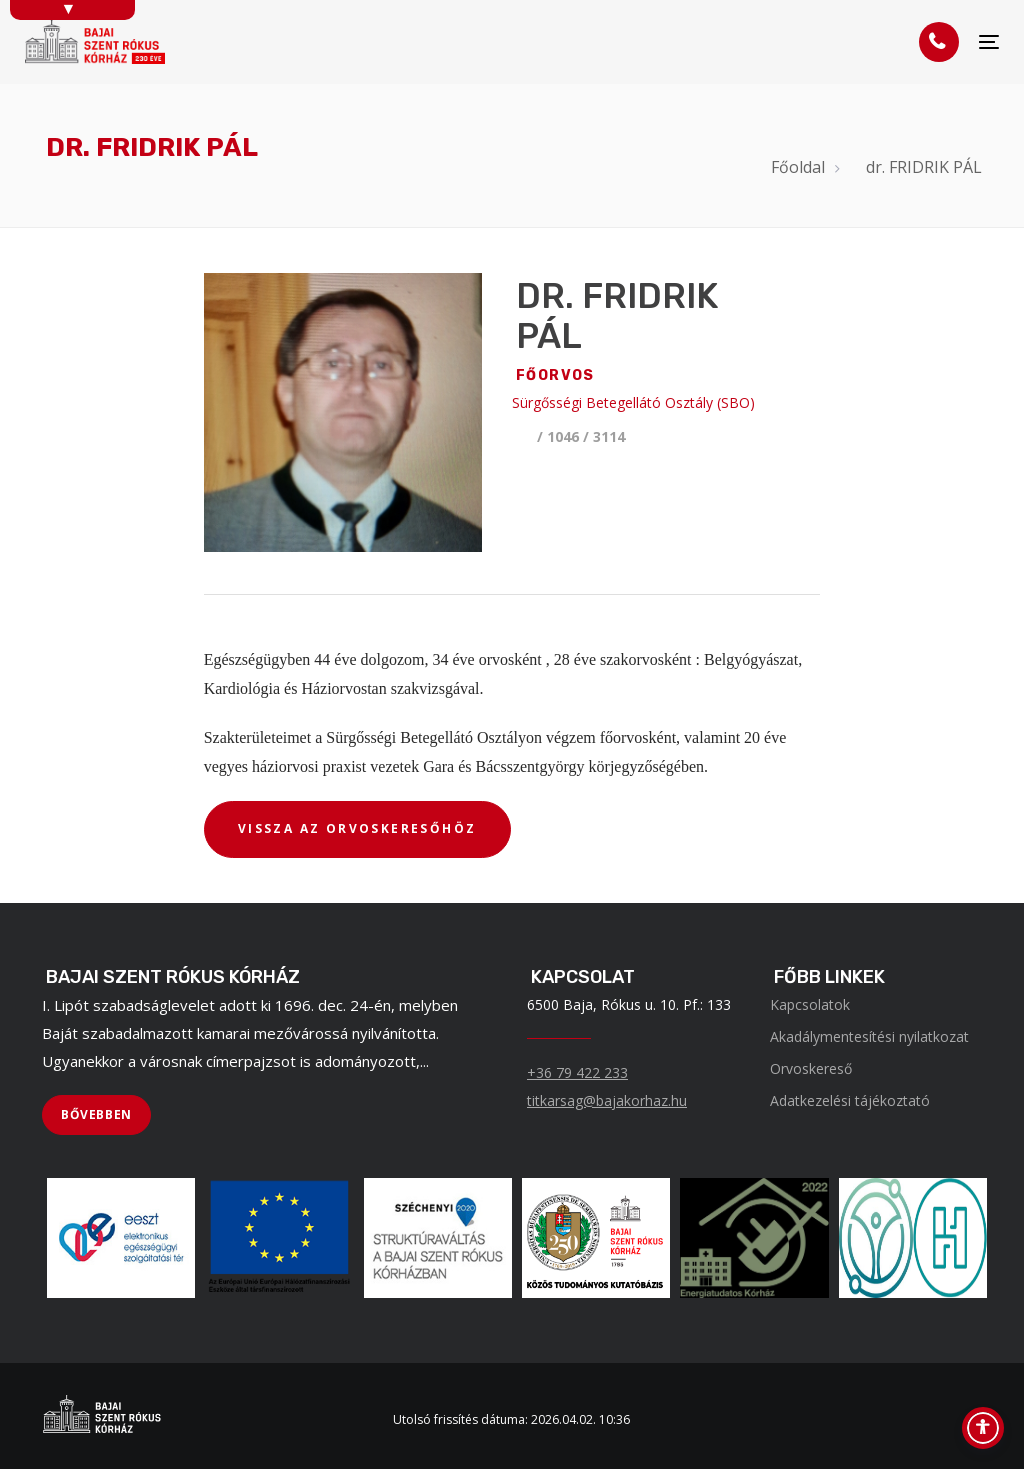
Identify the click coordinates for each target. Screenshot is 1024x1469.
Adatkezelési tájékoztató (850, 1100)
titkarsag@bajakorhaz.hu (607, 1100)
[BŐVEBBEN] (96, 1115)
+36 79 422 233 (577, 1072)
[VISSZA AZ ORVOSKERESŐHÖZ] (357, 830)
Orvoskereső (811, 1068)
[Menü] (989, 42)
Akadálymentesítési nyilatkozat (869, 1036)
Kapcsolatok (810, 1004)
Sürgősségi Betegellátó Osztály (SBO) (633, 402)
